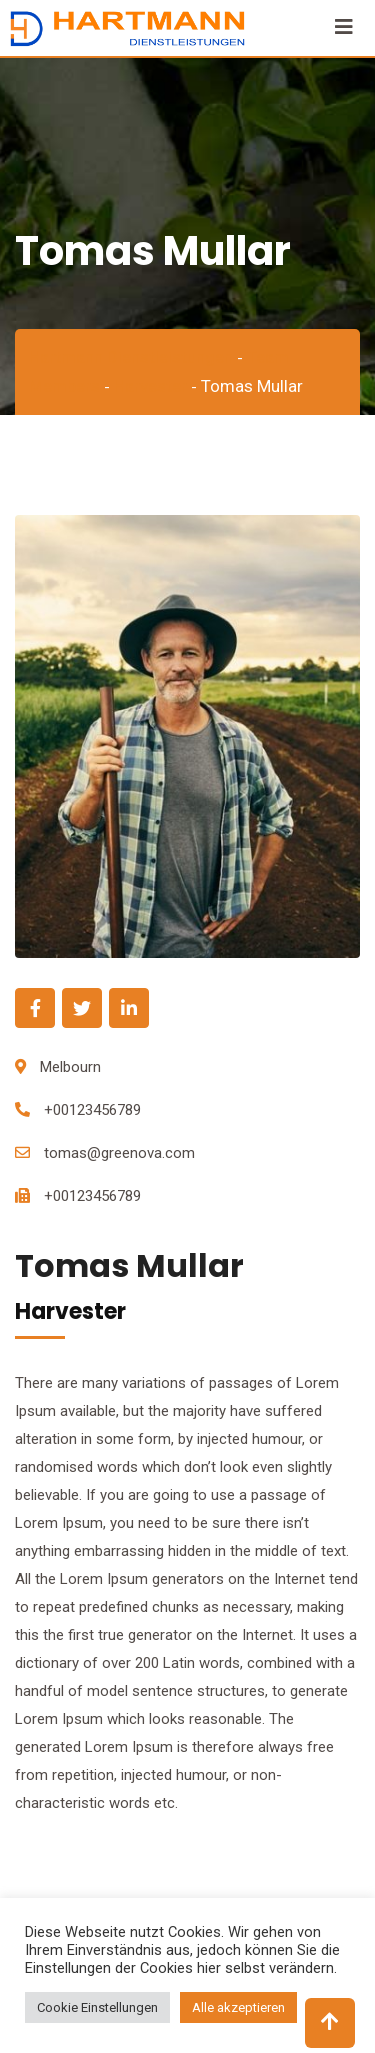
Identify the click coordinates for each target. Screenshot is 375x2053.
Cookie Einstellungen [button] (97, 2007)
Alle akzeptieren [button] (238, 2007)
